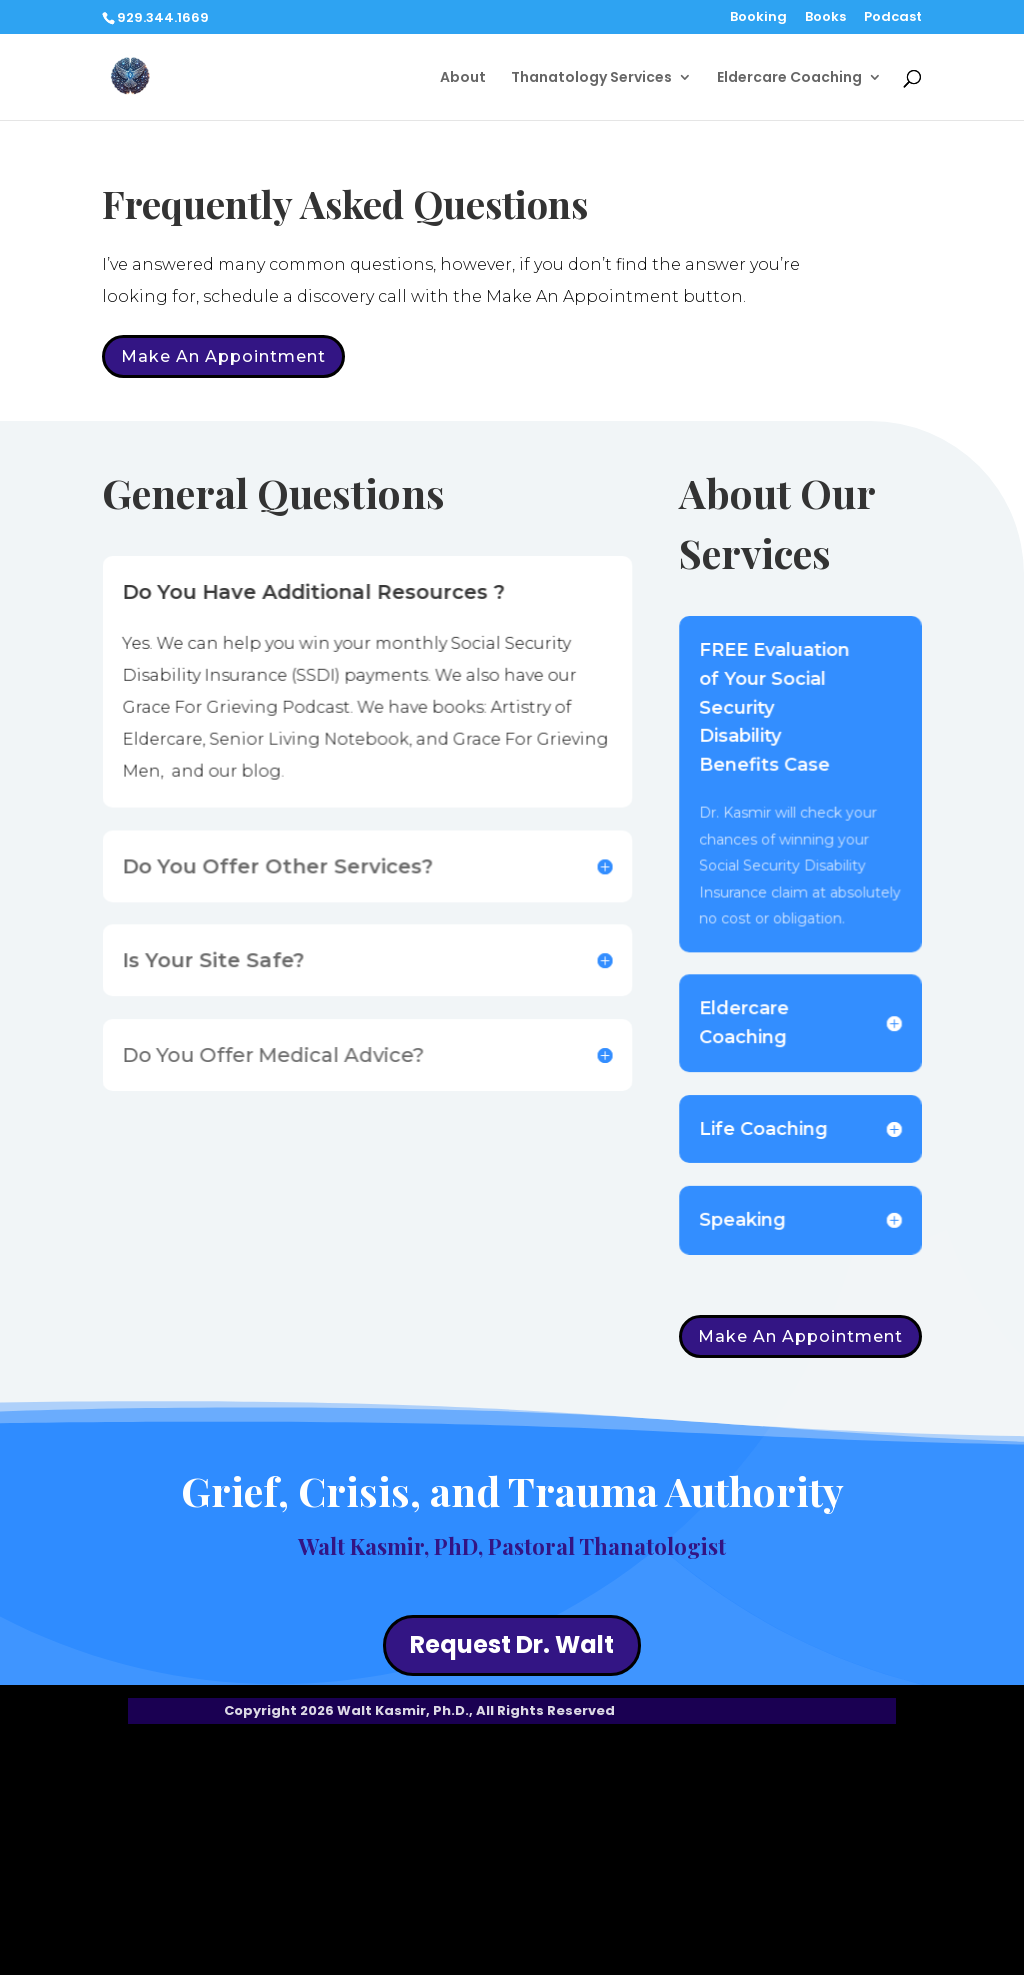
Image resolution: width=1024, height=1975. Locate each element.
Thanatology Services (591, 78)
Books (825, 18)
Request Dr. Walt (512, 1644)
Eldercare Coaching (789, 78)
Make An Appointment (223, 356)
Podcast (893, 18)
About (463, 78)
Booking (758, 18)
